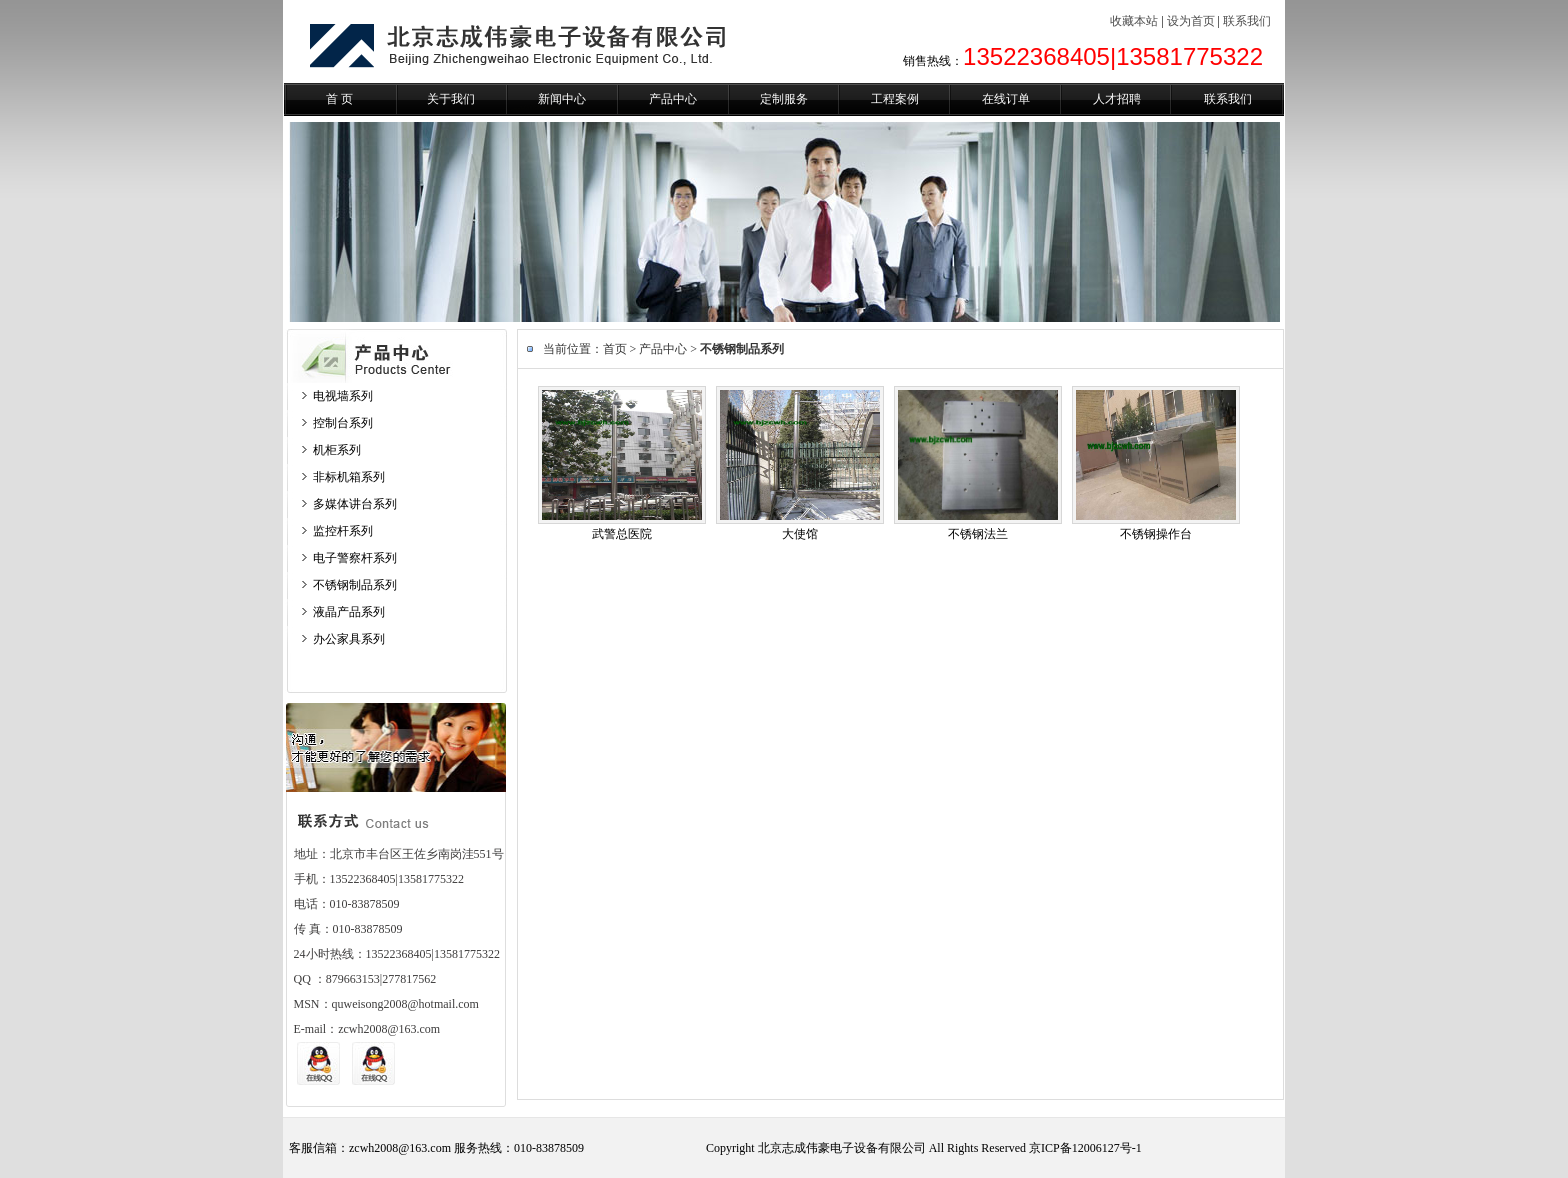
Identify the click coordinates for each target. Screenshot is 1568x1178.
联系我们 (1247, 21)
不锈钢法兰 (978, 534)
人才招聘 (1117, 99)
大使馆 (800, 534)
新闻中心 (562, 99)
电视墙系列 (343, 396)
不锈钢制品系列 (355, 585)
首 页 (339, 99)
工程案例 (895, 99)
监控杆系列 (343, 531)
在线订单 (1006, 99)
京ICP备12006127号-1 (1085, 1148)
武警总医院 (622, 534)
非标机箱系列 (349, 477)
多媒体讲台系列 (355, 504)
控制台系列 (343, 423)
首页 (615, 349)
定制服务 (784, 99)
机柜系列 (337, 450)
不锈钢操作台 (1156, 534)
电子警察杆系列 (355, 558)
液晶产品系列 (349, 612)
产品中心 (673, 99)
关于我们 (451, 99)
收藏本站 (1134, 21)
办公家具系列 (349, 639)
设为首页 (1191, 21)
